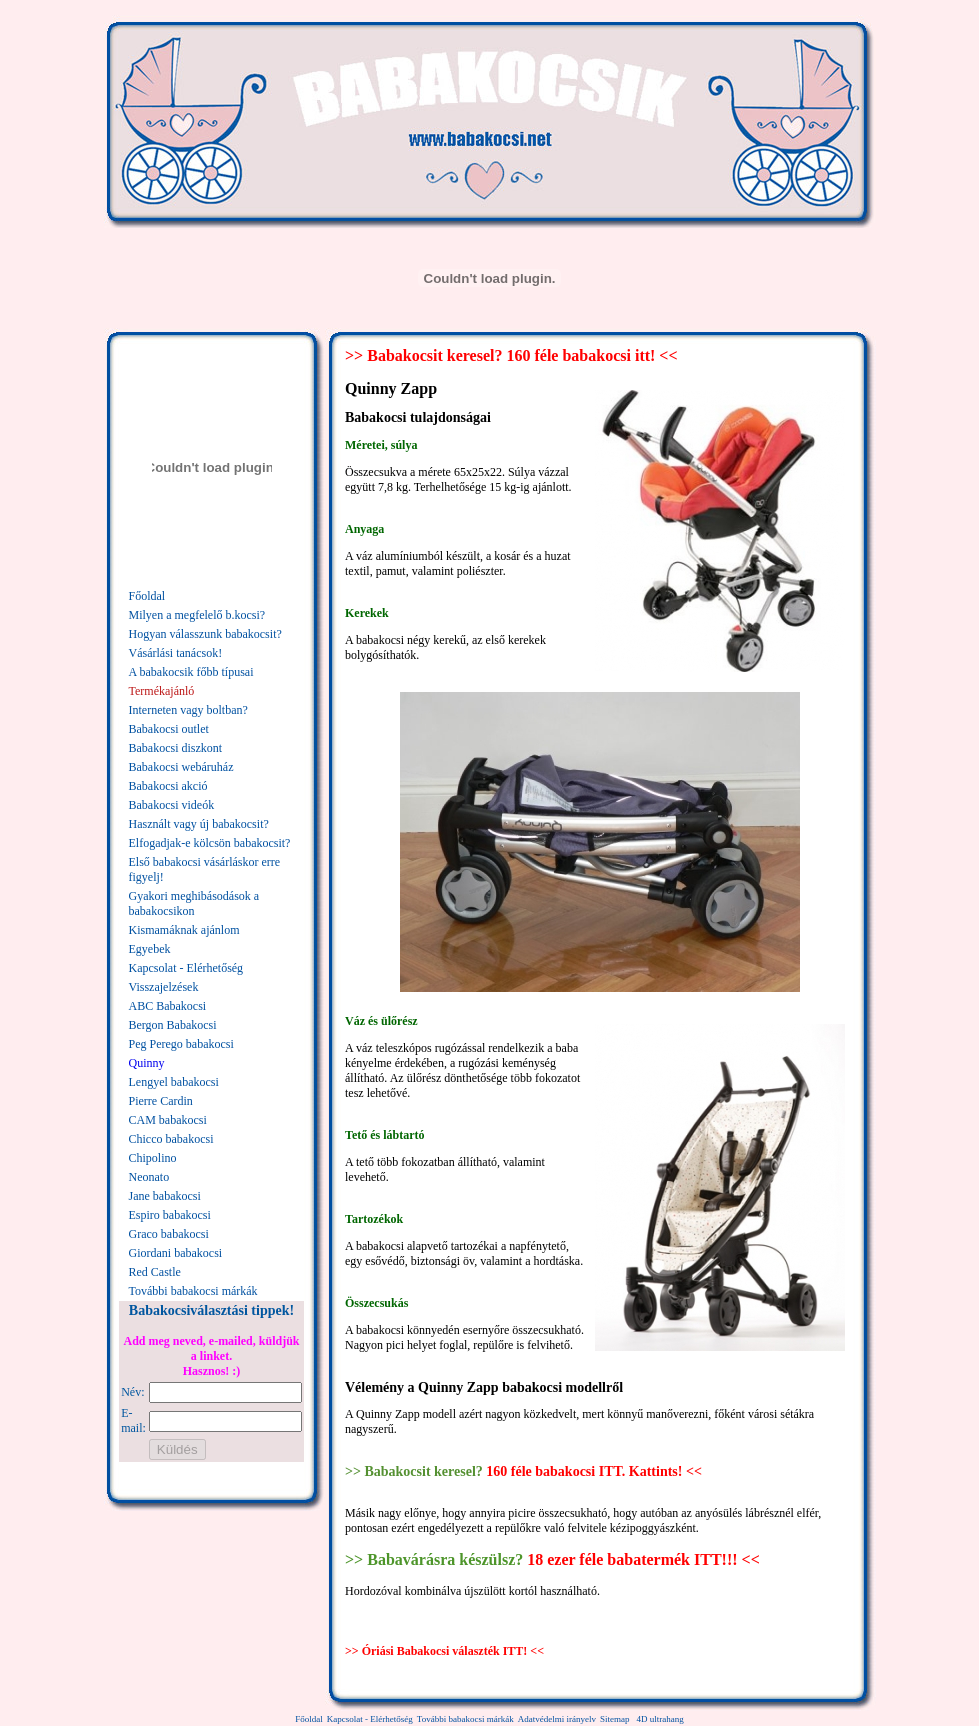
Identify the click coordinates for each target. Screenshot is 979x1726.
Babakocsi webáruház (181, 767)
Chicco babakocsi (171, 1139)
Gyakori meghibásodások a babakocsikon (194, 903)
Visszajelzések (164, 987)
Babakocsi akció (168, 786)
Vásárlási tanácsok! (176, 653)
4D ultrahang (659, 1719)
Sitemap (615, 1719)
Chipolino (153, 1158)
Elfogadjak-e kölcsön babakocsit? (210, 843)
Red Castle (155, 1272)
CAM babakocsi (168, 1120)
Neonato (149, 1177)
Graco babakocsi (169, 1234)
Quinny (147, 1063)
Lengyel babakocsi (174, 1082)
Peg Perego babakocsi (181, 1044)
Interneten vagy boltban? (188, 710)
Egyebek (150, 949)
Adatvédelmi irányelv (557, 1719)
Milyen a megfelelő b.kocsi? (197, 615)
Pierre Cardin (161, 1101)
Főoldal (147, 596)
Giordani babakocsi (176, 1253)
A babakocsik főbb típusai (191, 672)
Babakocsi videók (172, 805)
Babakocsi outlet (169, 729)
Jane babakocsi (165, 1196)
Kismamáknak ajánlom (184, 930)
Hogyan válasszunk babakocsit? (205, 634)
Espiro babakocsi (170, 1215)
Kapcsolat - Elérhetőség (186, 968)
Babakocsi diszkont (176, 748)
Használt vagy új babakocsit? (199, 824)
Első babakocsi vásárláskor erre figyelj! (205, 869)
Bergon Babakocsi (173, 1025)
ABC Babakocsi (168, 1006)
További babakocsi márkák (193, 1291)
